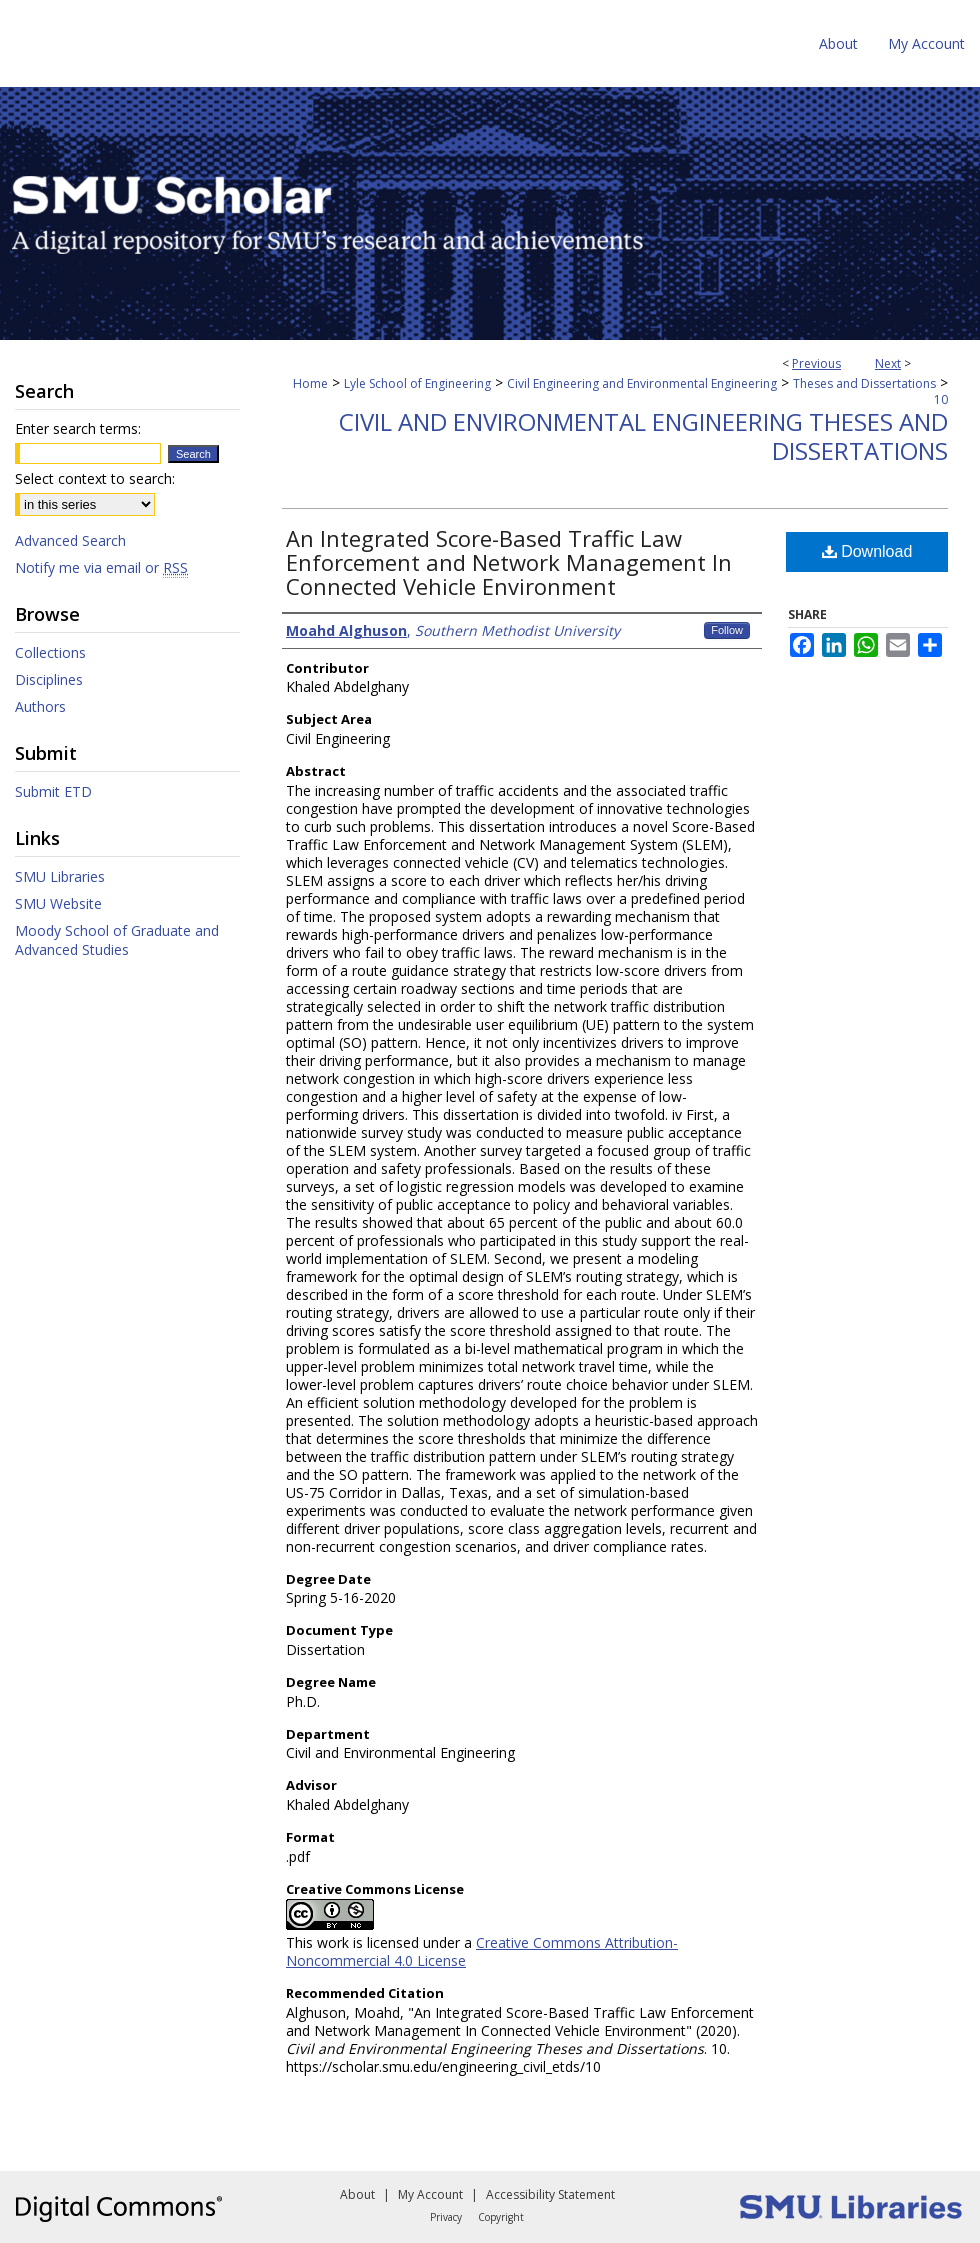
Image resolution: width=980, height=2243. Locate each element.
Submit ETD (53, 791)
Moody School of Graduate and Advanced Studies (117, 940)
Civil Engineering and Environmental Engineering (642, 383)
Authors (40, 706)
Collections (50, 652)
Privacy (446, 2217)
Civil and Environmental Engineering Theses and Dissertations (643, 436)
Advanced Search (70, 540)
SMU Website (58, 903)
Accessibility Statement (550, 2194)
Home (310, 383)
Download (867, 551)
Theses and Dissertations (864, 383)
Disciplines (49, 679)
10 (941, 399)
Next (888, 363)
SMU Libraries (60, 876)
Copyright (501, 2217)
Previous (816, 363)
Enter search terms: (78, 428)
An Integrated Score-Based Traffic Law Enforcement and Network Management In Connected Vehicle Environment (509, 562)
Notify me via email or (101, 567)
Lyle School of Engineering (417, 383)
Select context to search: (95, 478)
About (357, 2194)
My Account (430, 2194)
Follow (727, 630)
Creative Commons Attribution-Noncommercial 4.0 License (482, 1951)
